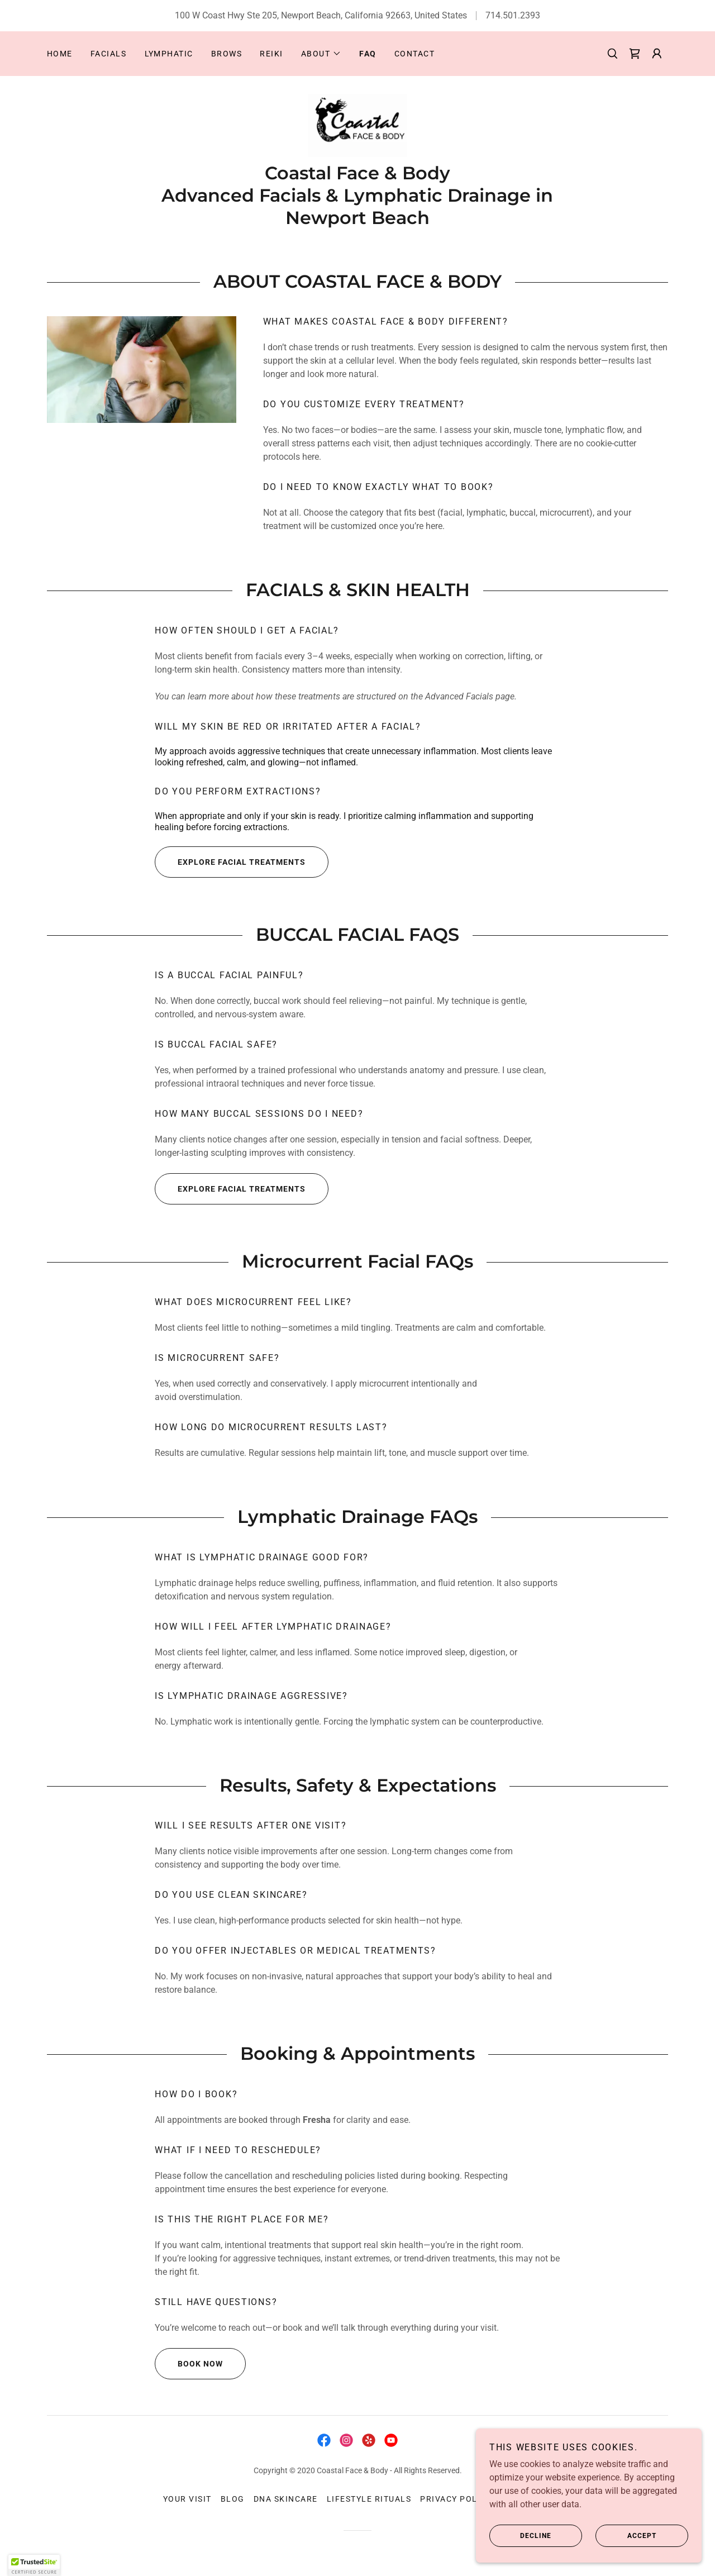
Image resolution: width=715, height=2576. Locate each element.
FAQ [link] (367, 53)
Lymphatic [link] (169, 53)
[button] (321, 53)
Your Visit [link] (187, 2499)
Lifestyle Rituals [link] (369, 2499)
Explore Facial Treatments (230, 862)
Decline (522, 2536)
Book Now (189, 2364)
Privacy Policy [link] (456, 2499)
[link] (634, 53)
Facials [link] (108, 53)
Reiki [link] (271, 53)
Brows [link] (226, 53)
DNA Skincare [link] (286, 2499)
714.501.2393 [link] (512, 15)
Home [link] (60, 53)
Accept (627, 2536)
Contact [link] (414, 53)
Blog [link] (233, 2499)
